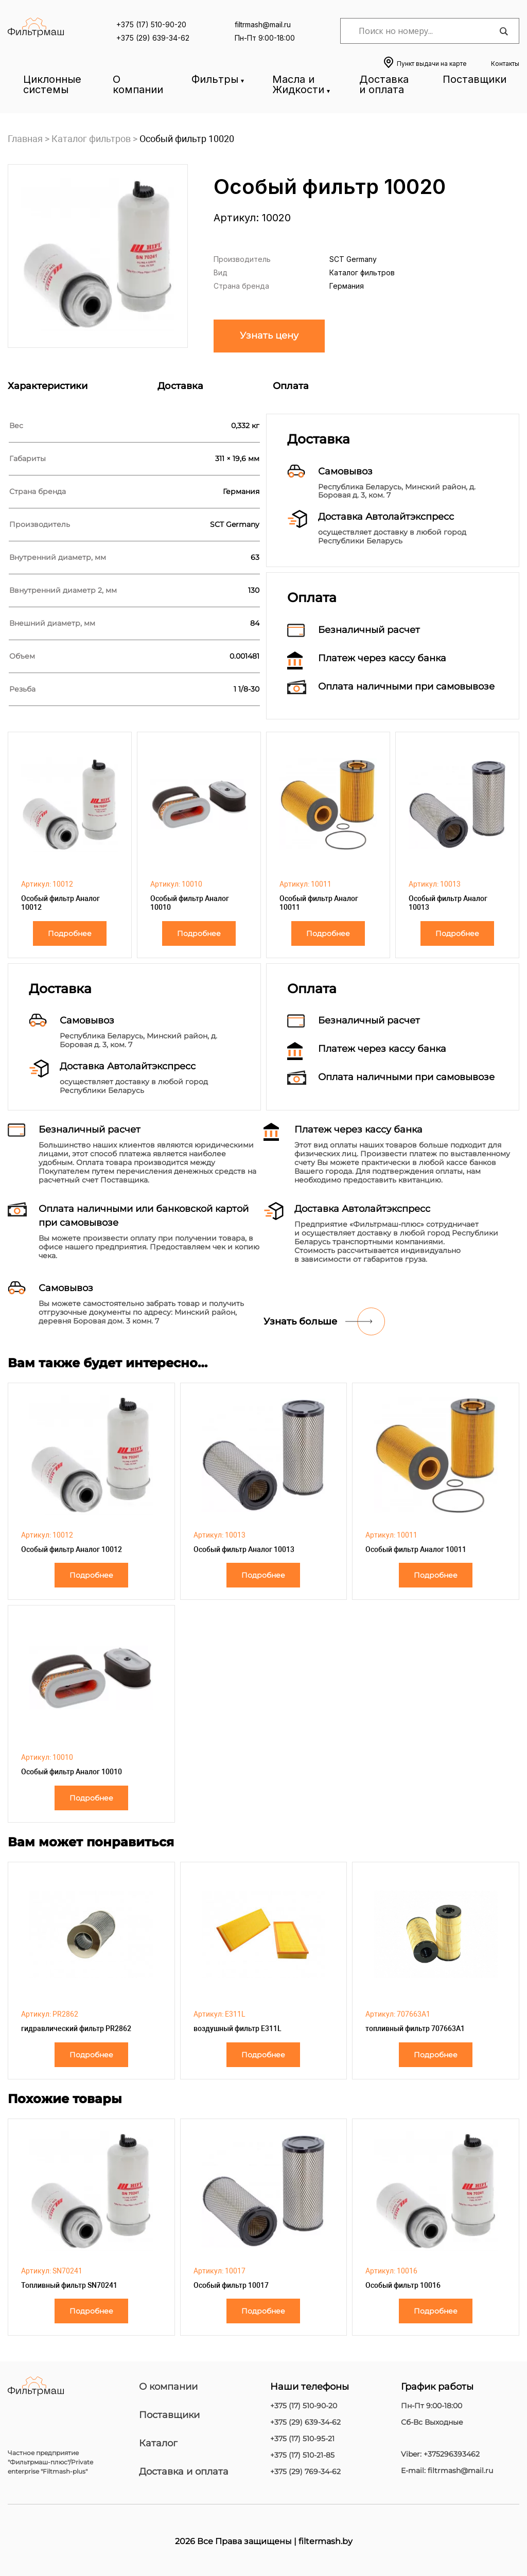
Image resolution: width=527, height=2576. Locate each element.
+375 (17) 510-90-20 (151, 24)
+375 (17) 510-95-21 (302, 2438)
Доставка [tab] (180, 386)
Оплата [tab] (291, 386)
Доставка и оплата (384, 84)
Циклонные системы (52, 84)
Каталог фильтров (91, 138)
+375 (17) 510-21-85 (302, 2455)
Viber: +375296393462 (440, 2454)
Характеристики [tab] (47, 386)
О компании (138, 84)
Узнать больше (300, 1321)
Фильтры (214, 79)
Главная (25, 138)
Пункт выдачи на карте (432, 63)
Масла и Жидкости (298, 84)
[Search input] (427, 31)
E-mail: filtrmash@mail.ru (447, 2470)
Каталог (158, 2443)
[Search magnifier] (503, 31)
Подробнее (70, 933)
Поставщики (474, 79)
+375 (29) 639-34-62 (152, 37)
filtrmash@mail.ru (263, 24)
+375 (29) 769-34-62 (305, 2471)
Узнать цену (269, 335)
